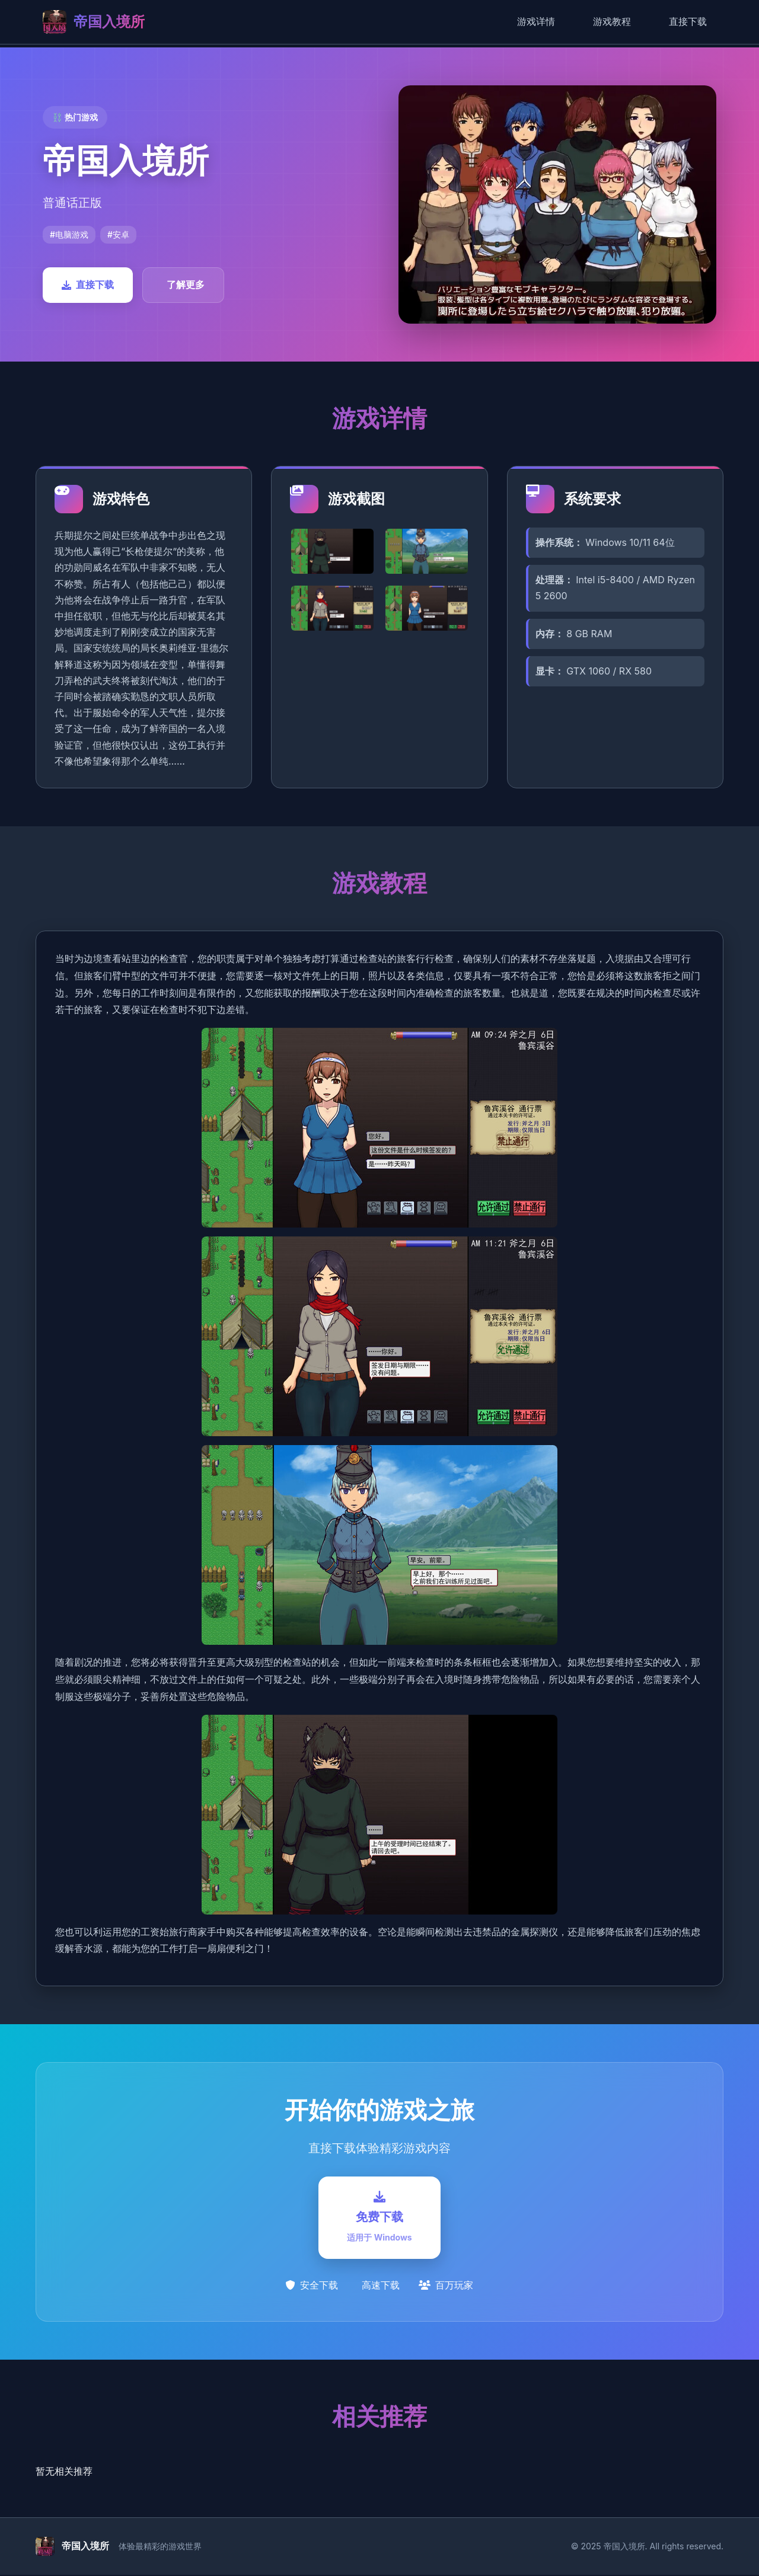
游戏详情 (536, 21)
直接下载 (688, 21)
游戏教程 (612, 21)
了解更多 (186, 284)
